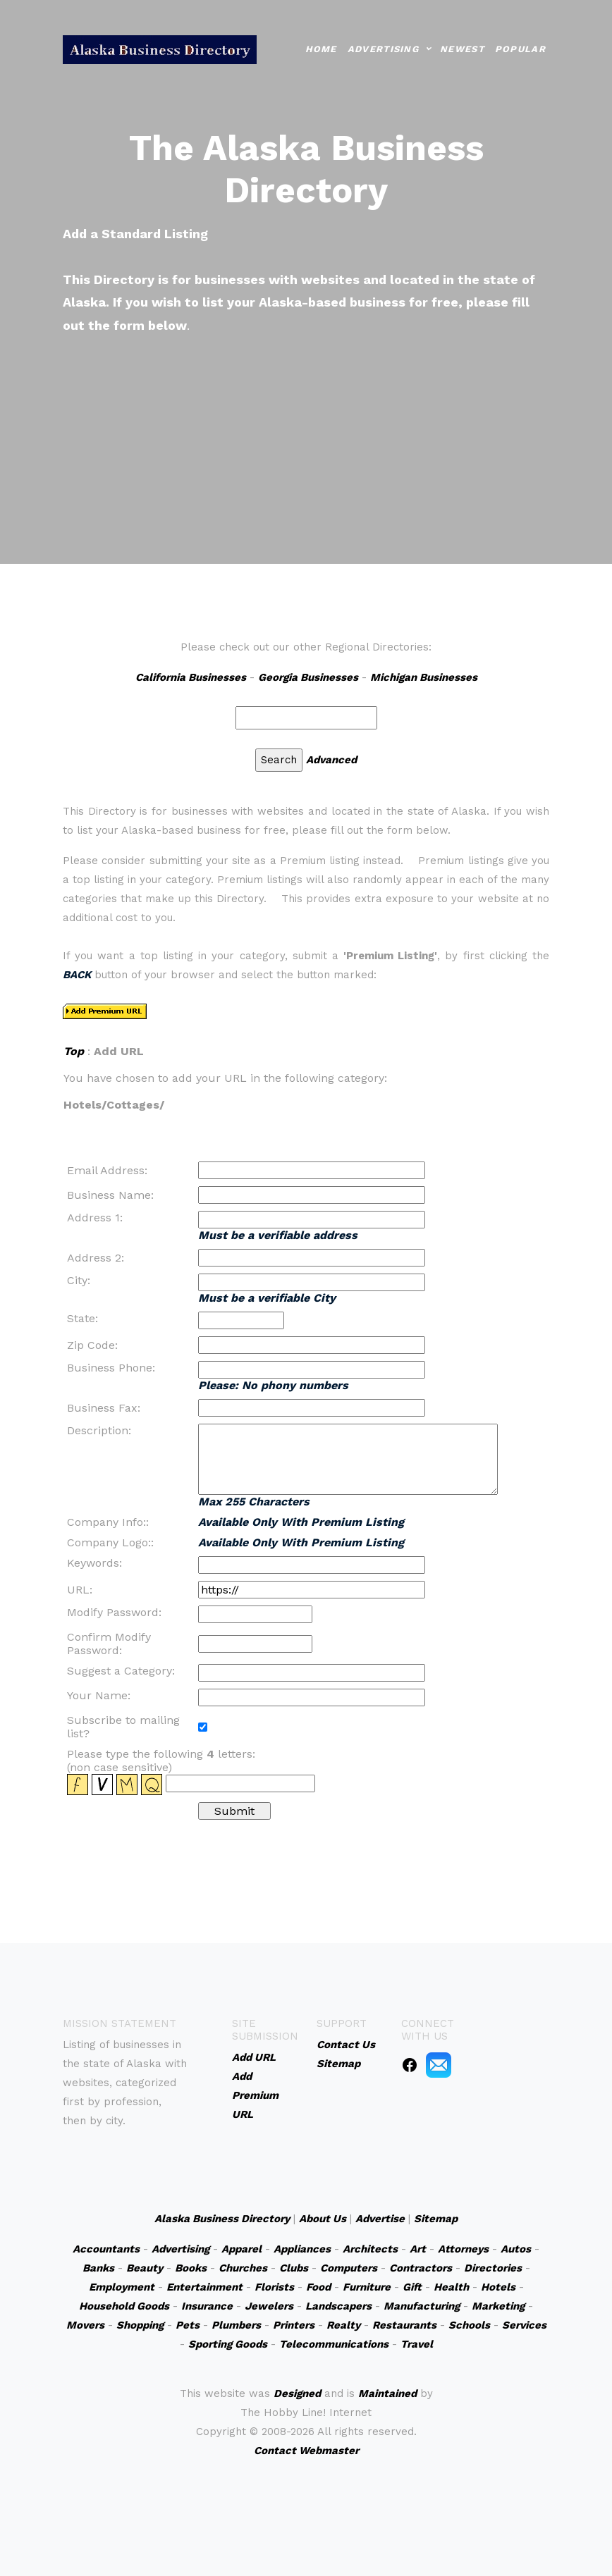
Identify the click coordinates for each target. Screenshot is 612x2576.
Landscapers (338, 2306)
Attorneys (463, 2249)
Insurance (207, 2306)
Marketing (498, 2306)
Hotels (498, 2287)
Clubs (293, 2268)
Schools (469, 2325)
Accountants (106, 2249)
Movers (85, 2325)
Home (321, 49)
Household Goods (124, 2306)
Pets (188, 2325)
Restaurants (404, 2325)
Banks (98, 2268)
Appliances (302, 2249)
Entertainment (204, 2287)
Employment (121, 2287)
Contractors (420, 2268)
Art (418, 2249)
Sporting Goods (227, 2344)
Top (73, 1051)
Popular (520, 49)
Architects (370, 2249)
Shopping (140, 2325)
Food (318, 2287)
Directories (493, 2268)
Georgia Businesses (308, 677)
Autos (516, 2249)
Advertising (383, 49)
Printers (293, 2325)
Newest (462, 49)
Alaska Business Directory (222, 2218)
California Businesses (190, 677)
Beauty (144, 2268)
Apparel (241, 2249)
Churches (243, 2268)
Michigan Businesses (423, 677)
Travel (416, 2344)
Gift (412, 2287)
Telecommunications (333, 2344)
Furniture (367, 2287)
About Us (322, 2218)
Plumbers (236, 2325)
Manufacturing (422, 2306)
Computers (348, 2268)
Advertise (380, 2218)
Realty (343, 2325)
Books (191, 2268)
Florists (274, 2287)
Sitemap (436, 2218)
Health (451, 2287)
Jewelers (269, 2306)
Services (524, 2325)
